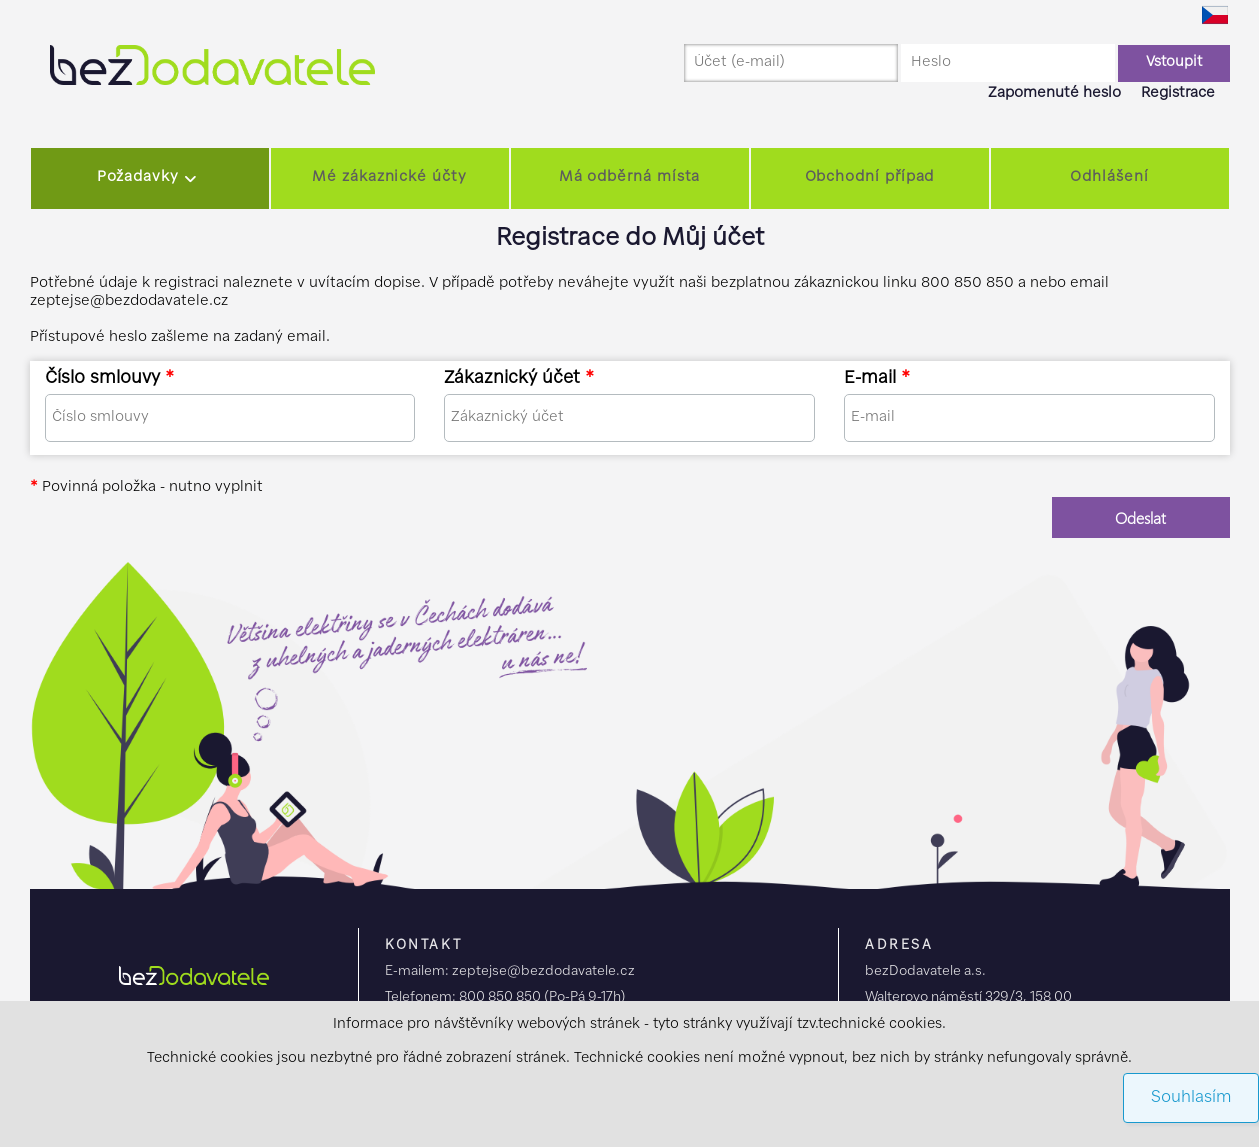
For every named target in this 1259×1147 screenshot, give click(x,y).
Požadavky (138, 177)
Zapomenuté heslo (1054, 93)
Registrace (1178, 93)
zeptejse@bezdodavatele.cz (543, 971)
